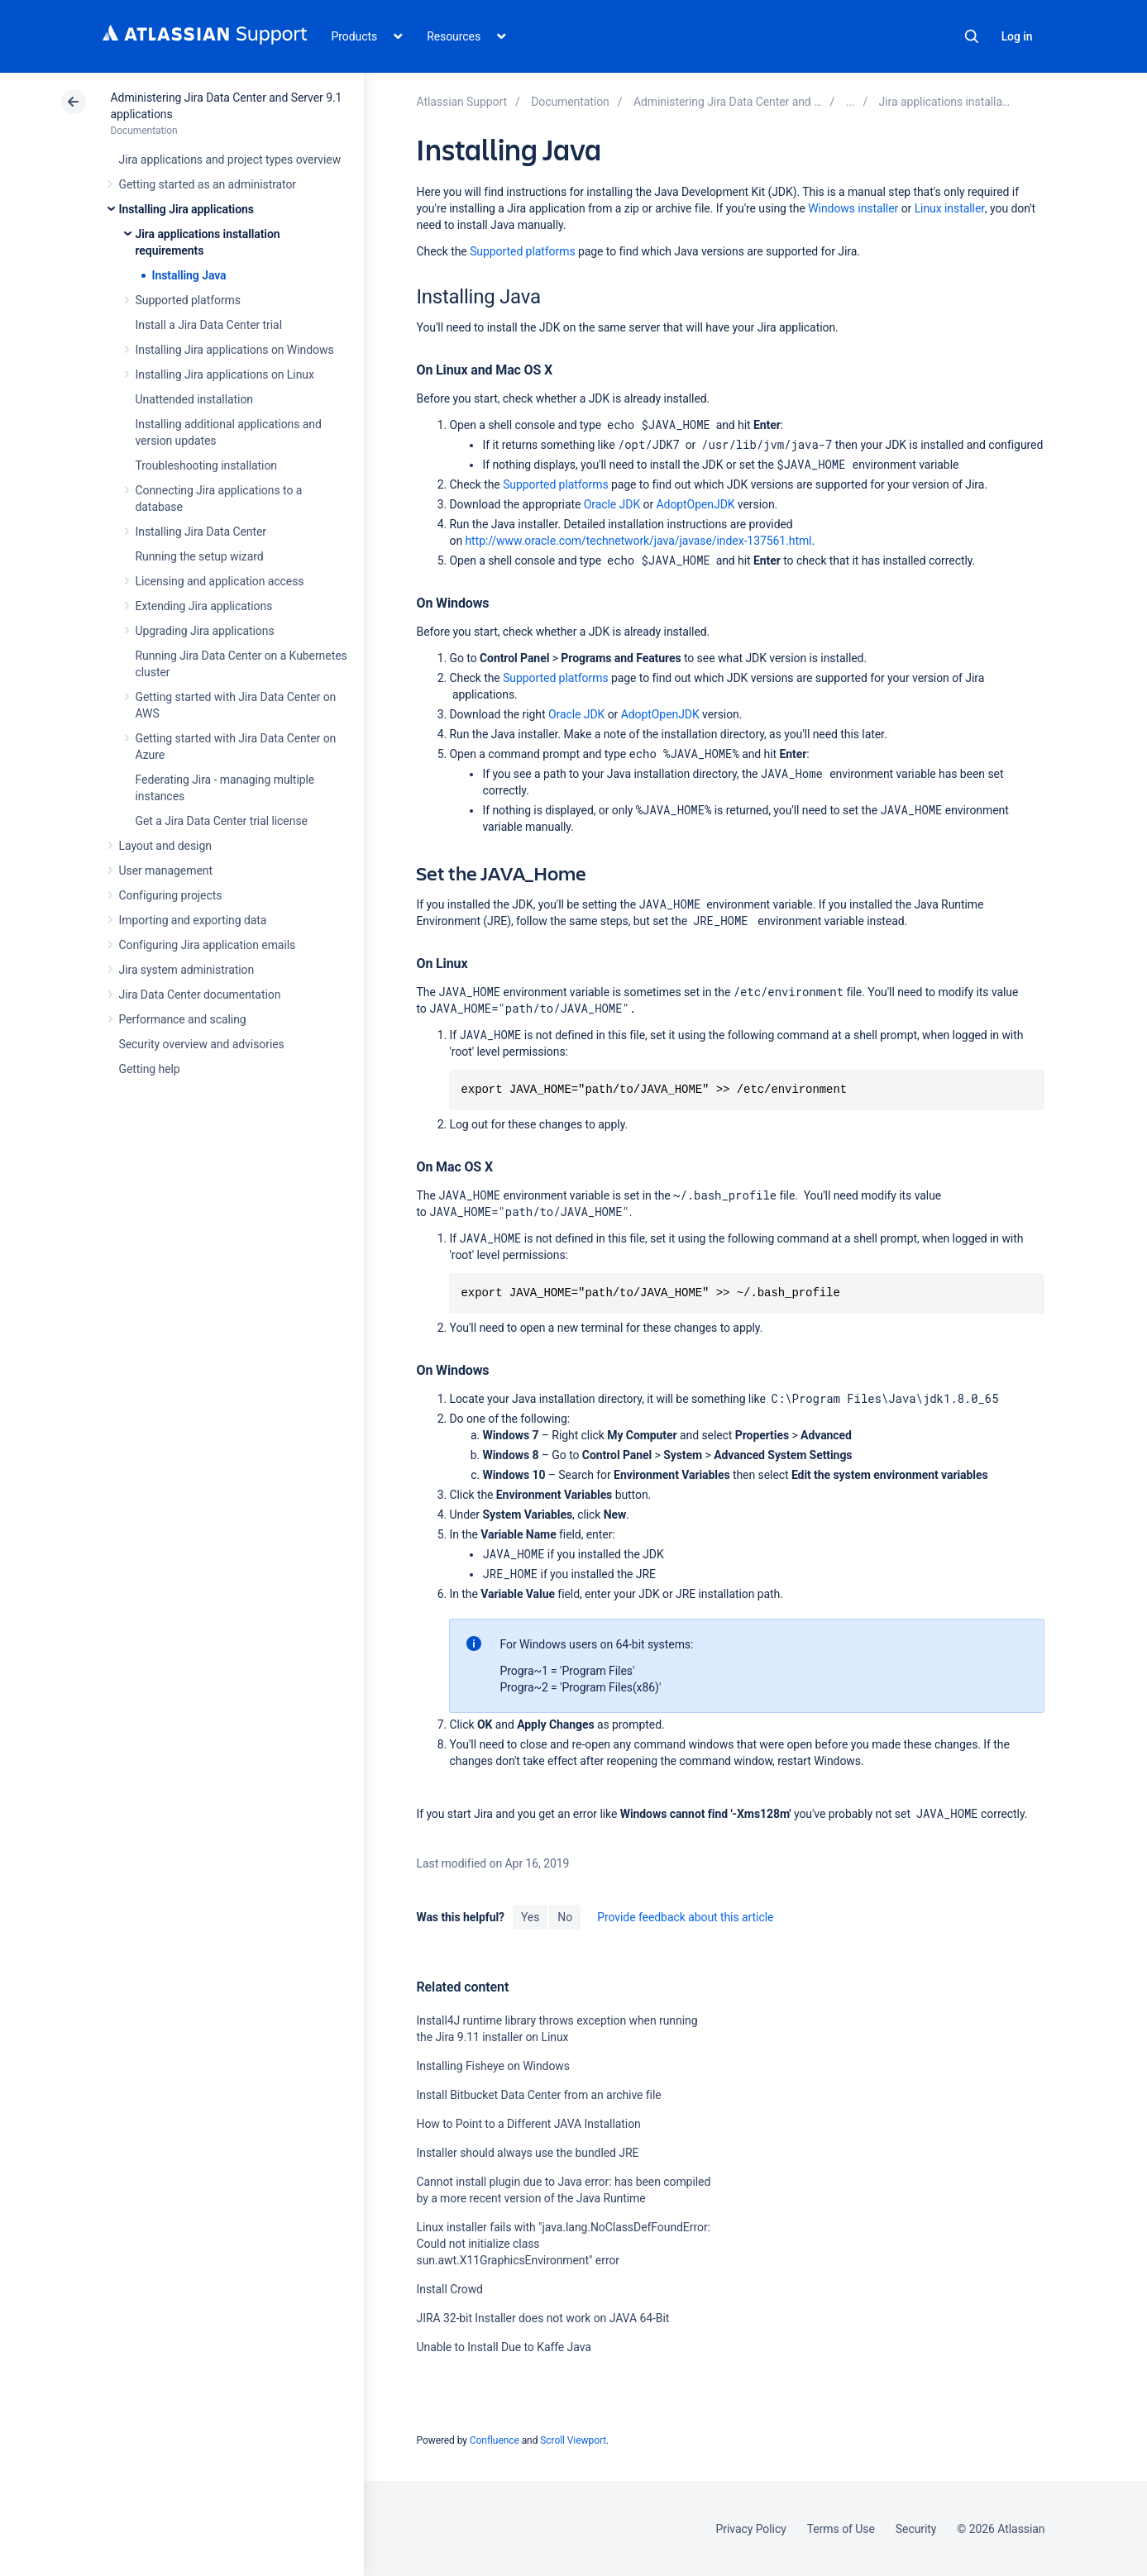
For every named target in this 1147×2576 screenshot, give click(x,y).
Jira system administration (187, 969)
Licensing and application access (220, 581)
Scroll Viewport (573, 2440)
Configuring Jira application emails (207, 945)
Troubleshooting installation (207, 465)
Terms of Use (841, 2528)
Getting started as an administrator (208, 184)
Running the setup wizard (200, 556)
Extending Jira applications (204, 606)
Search (971, 36)
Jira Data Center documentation (200, 994)
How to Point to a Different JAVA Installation (528, 2123)
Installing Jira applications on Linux (225, 374)
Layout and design (165, 845)
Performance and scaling (182, 1019)
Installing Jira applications (186, 209)
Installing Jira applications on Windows (235, 349)
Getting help (149, 1069)
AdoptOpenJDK (696, 504)
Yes (530, 1917)
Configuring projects (170, 895)
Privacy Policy (751, 2528)
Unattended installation (195, 399)
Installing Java (189, 275)
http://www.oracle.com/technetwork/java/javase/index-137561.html (638, 540)
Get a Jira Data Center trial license (222, 821)
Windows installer (853, 208)
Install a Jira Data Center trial (209, 325)
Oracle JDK (612, 504)
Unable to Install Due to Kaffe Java (503, 2347)
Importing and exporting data (193, 920)
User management (166, 870)
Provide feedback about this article (685, 1917)
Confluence (494, 2440)
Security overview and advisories (201, 1044)
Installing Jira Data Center (201, 531)
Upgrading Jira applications (205, 630)
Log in (1017, 36)
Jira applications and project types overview (230, 159)
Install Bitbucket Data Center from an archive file (538, 2094)
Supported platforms (188, 300)
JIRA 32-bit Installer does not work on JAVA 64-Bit (542, 2318)
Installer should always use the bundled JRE (527, 2152)
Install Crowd (449, 2289)
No (564, 1917)
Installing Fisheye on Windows (492, 2066)
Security (916, 2528)
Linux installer (950, 208)
